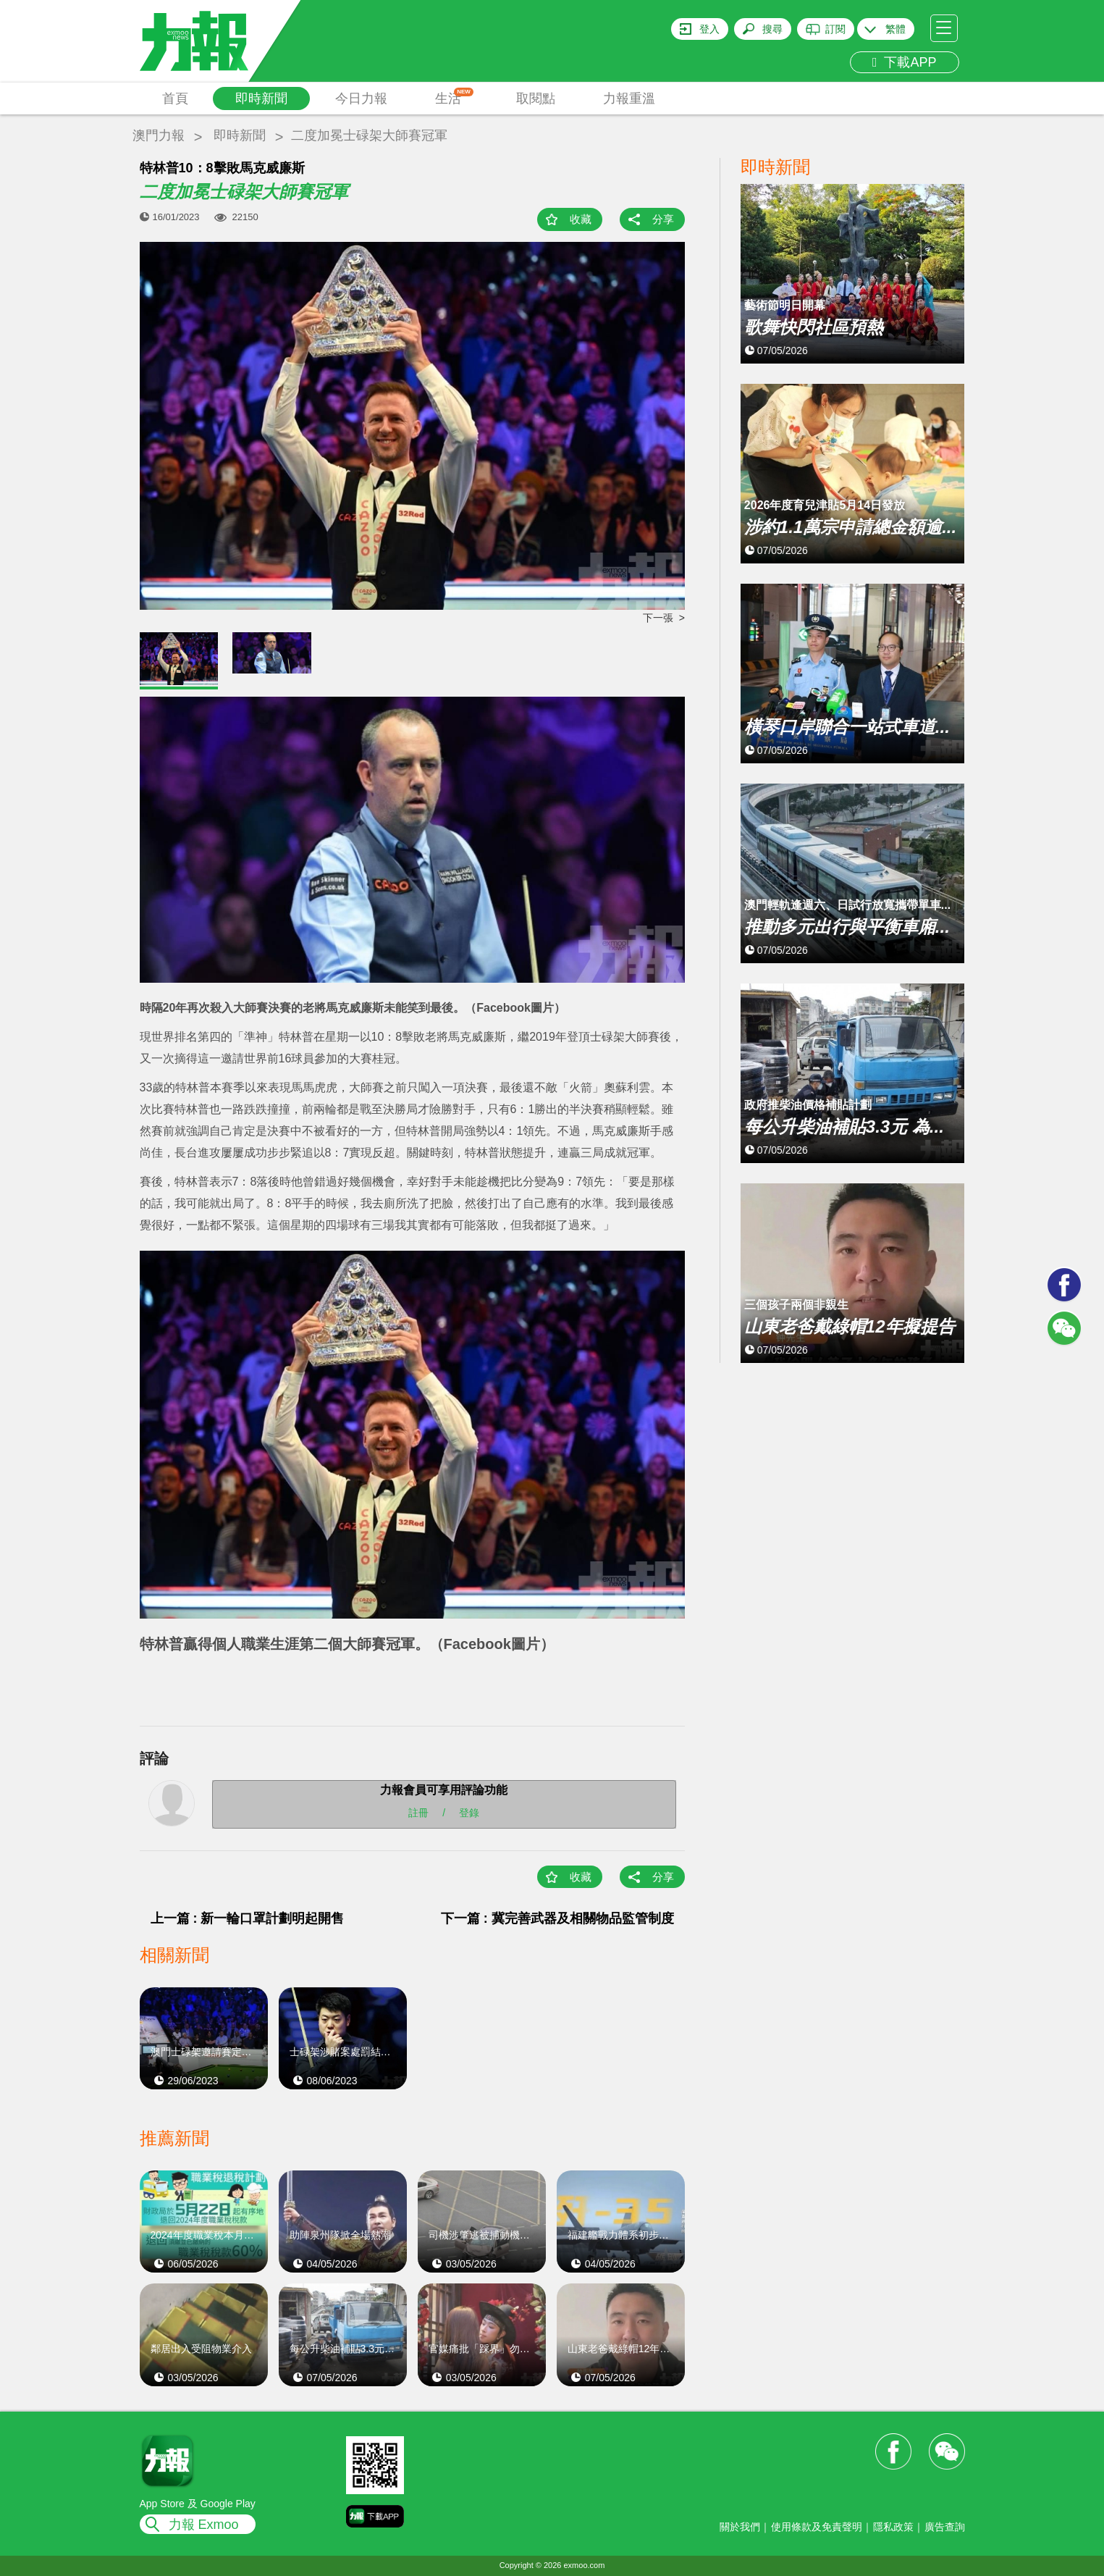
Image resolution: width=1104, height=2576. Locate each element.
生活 (454, 97)
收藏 (580, 219)
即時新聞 (261, 98)
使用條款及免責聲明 (816, 2527)
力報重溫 (629, 98)
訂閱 (835, 29)
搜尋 (772, 29)
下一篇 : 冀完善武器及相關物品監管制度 (557, 1918)
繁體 (895, 29)
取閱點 (535, 98)
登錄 (469, 1812)
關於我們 (740, 2527)
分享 (663, 219)
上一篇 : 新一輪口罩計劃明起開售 (248, 1918)
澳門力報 (158, 135)
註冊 (418, 1812)
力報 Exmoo (204, 2524)
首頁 (175, 98)
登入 (709, 29)
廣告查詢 (944, 2527)
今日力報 (361, 98)
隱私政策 (893, 2527)
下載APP (904, 62)
